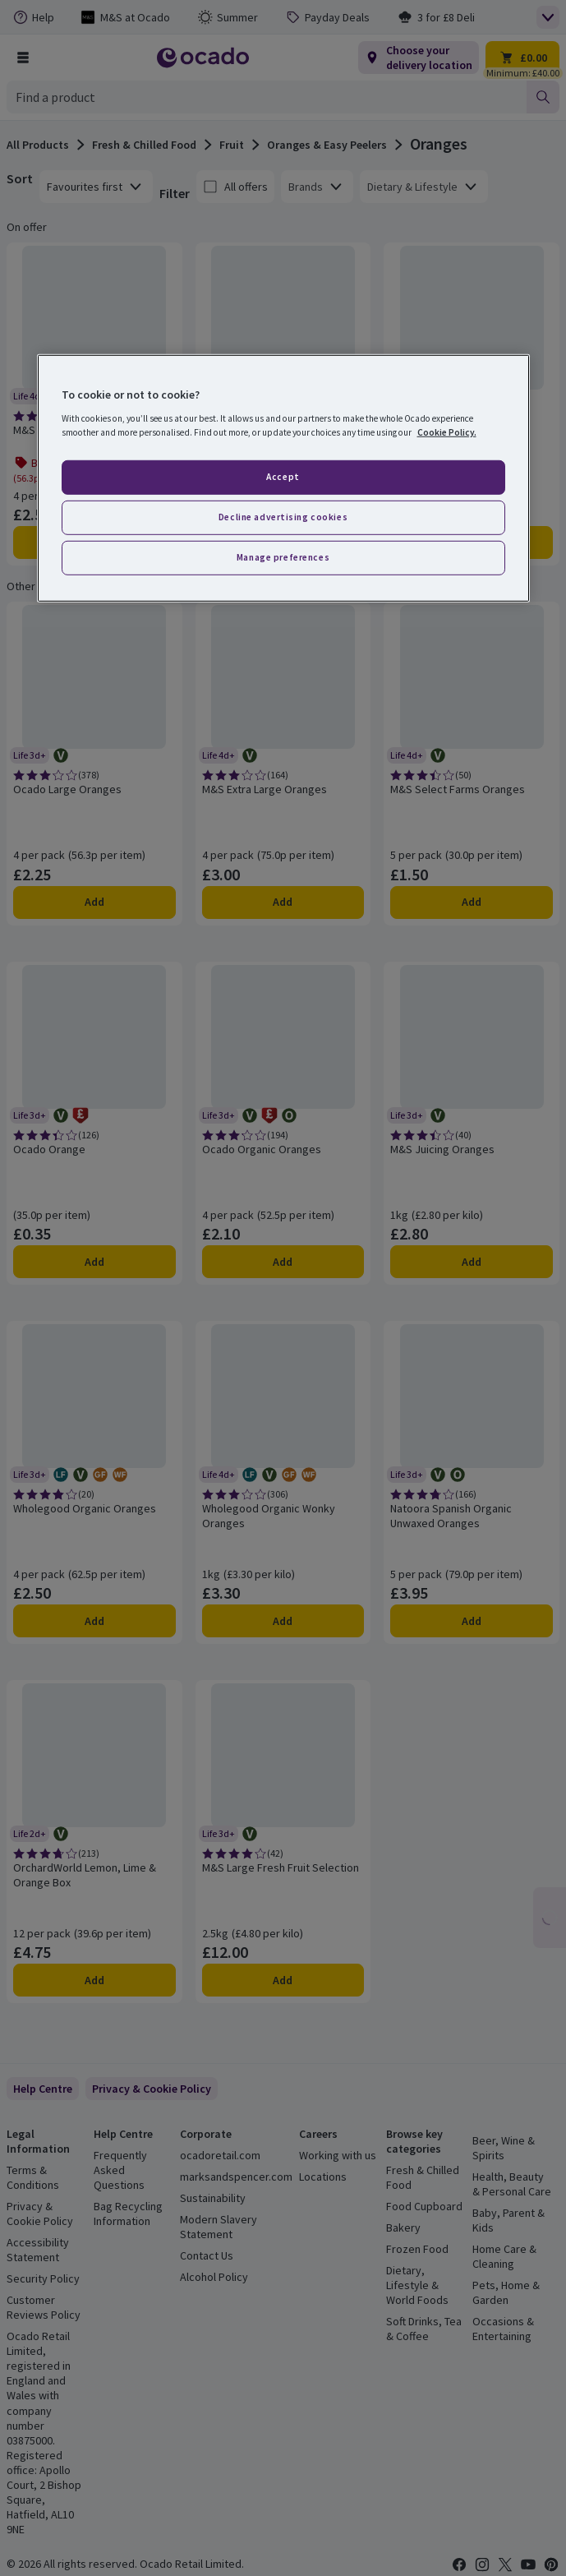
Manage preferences (283, 556)
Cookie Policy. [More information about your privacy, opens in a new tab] (446, 432)
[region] (283, 478)
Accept (282, 476)
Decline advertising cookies (283, 517)
